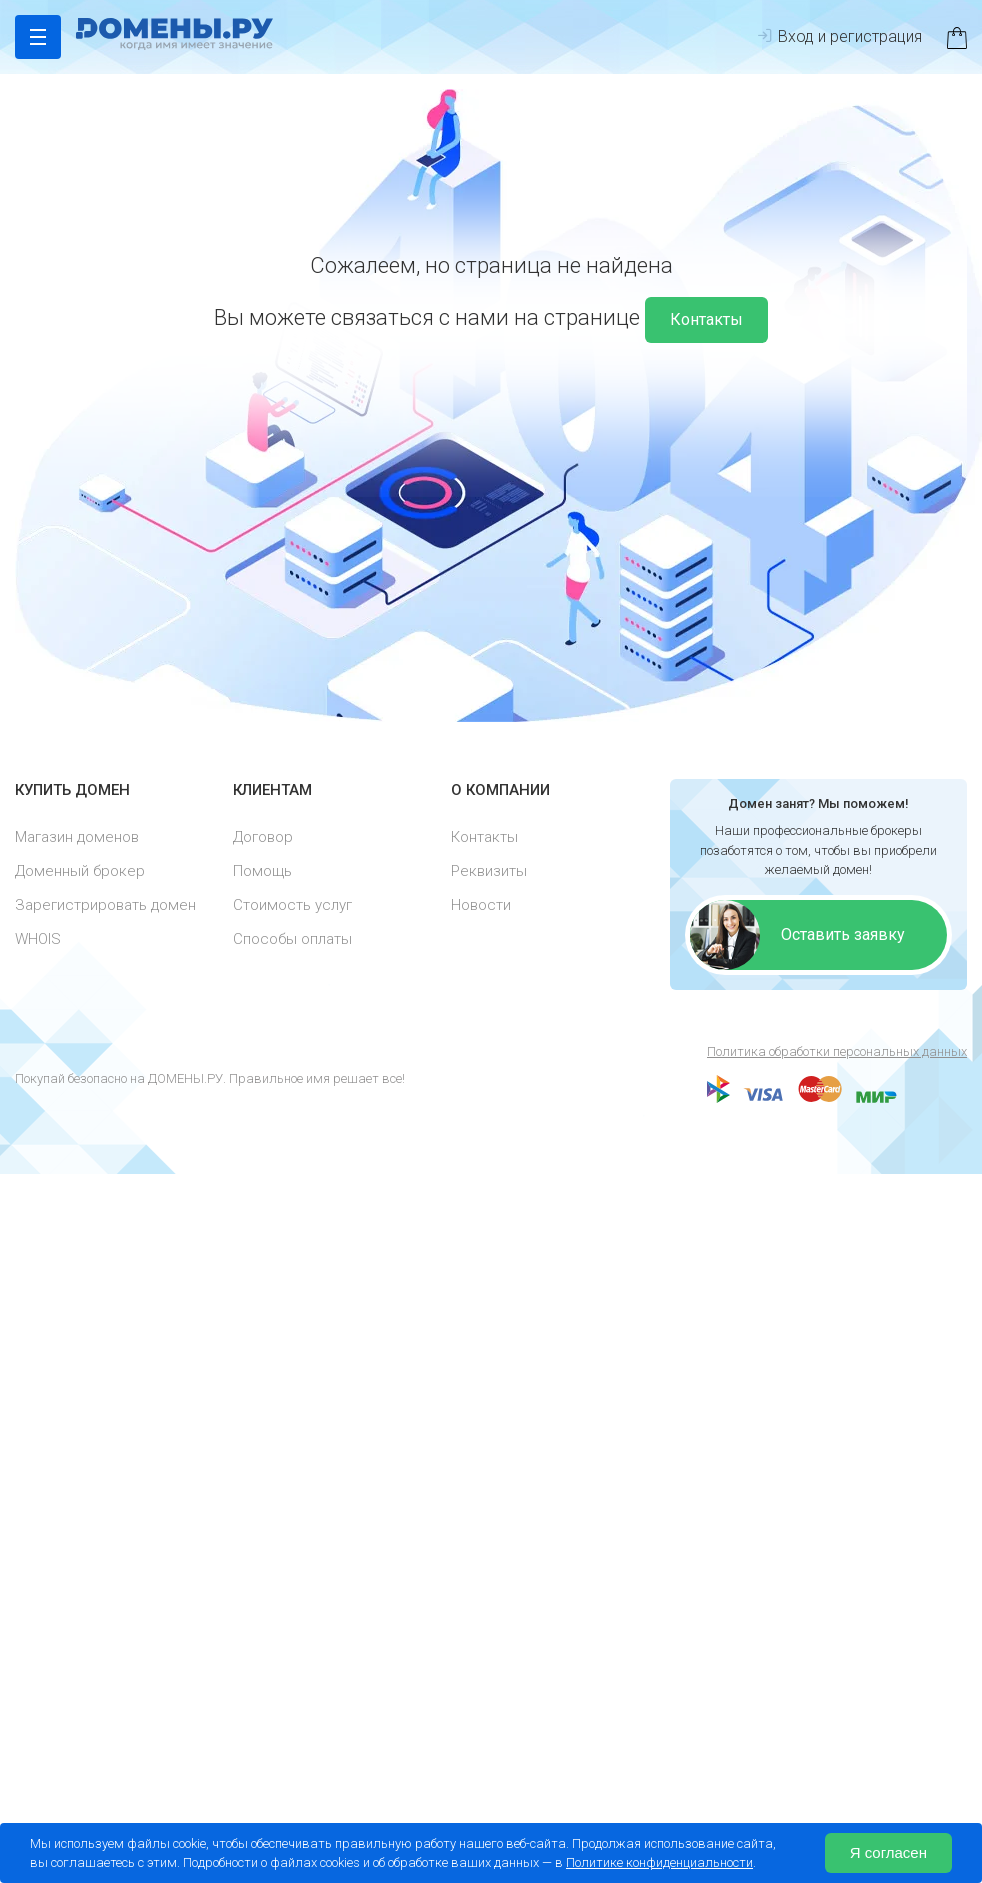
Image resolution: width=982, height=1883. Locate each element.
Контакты (706, 319)
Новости (481, 905)
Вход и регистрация (839, 36)
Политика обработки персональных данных (837, 1051)
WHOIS (38, 939)
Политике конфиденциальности (659, 1862)
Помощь (262, 871)
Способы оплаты (292, 939)
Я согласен (888, 1852)
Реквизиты (489, 871)
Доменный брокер (80, 871)
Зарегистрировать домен (105, 905)
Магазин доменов (77, 837)
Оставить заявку (843, 934)
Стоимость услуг (292, 905)
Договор (263, 837)
